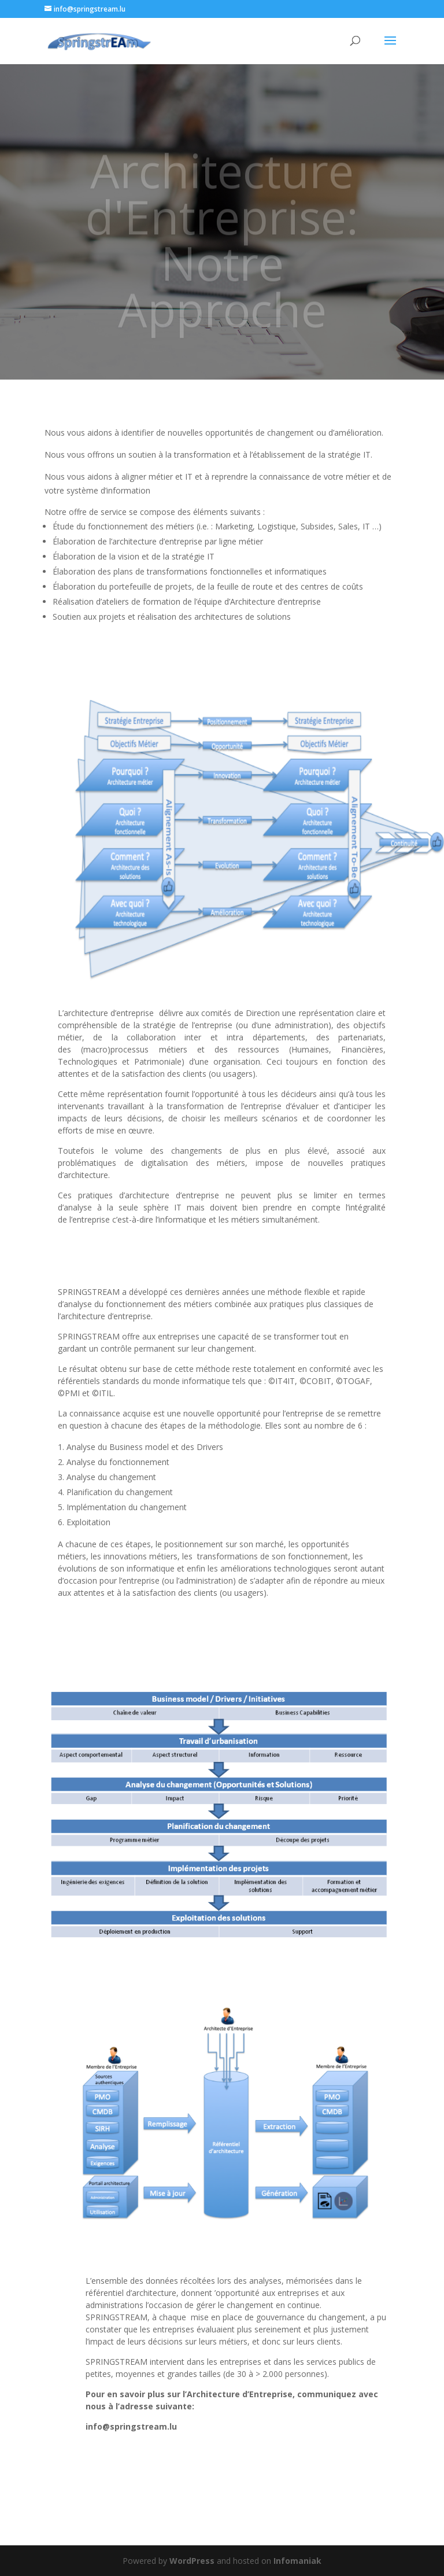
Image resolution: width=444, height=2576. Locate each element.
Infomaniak (297, 2560)
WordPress (191, 2560)
